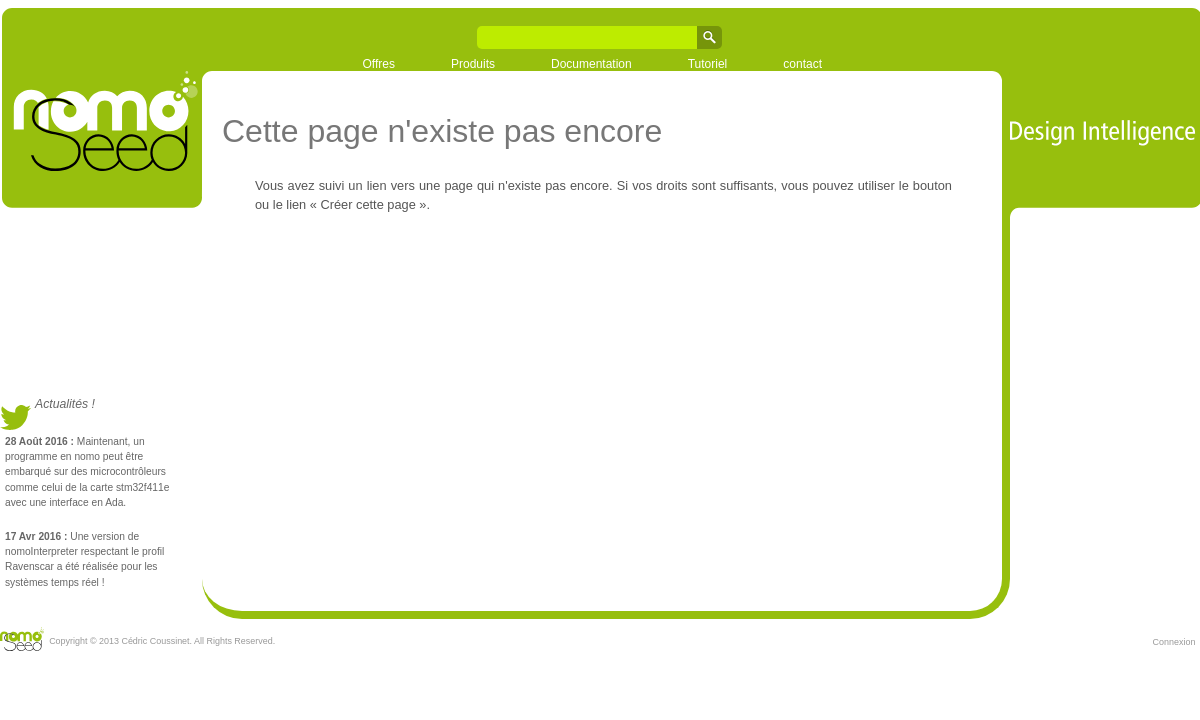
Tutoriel (708, 64)
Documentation (591, 64)
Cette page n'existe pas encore (442, 131)
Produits (473, 64)
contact (802, 64)
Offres (379, 64)
